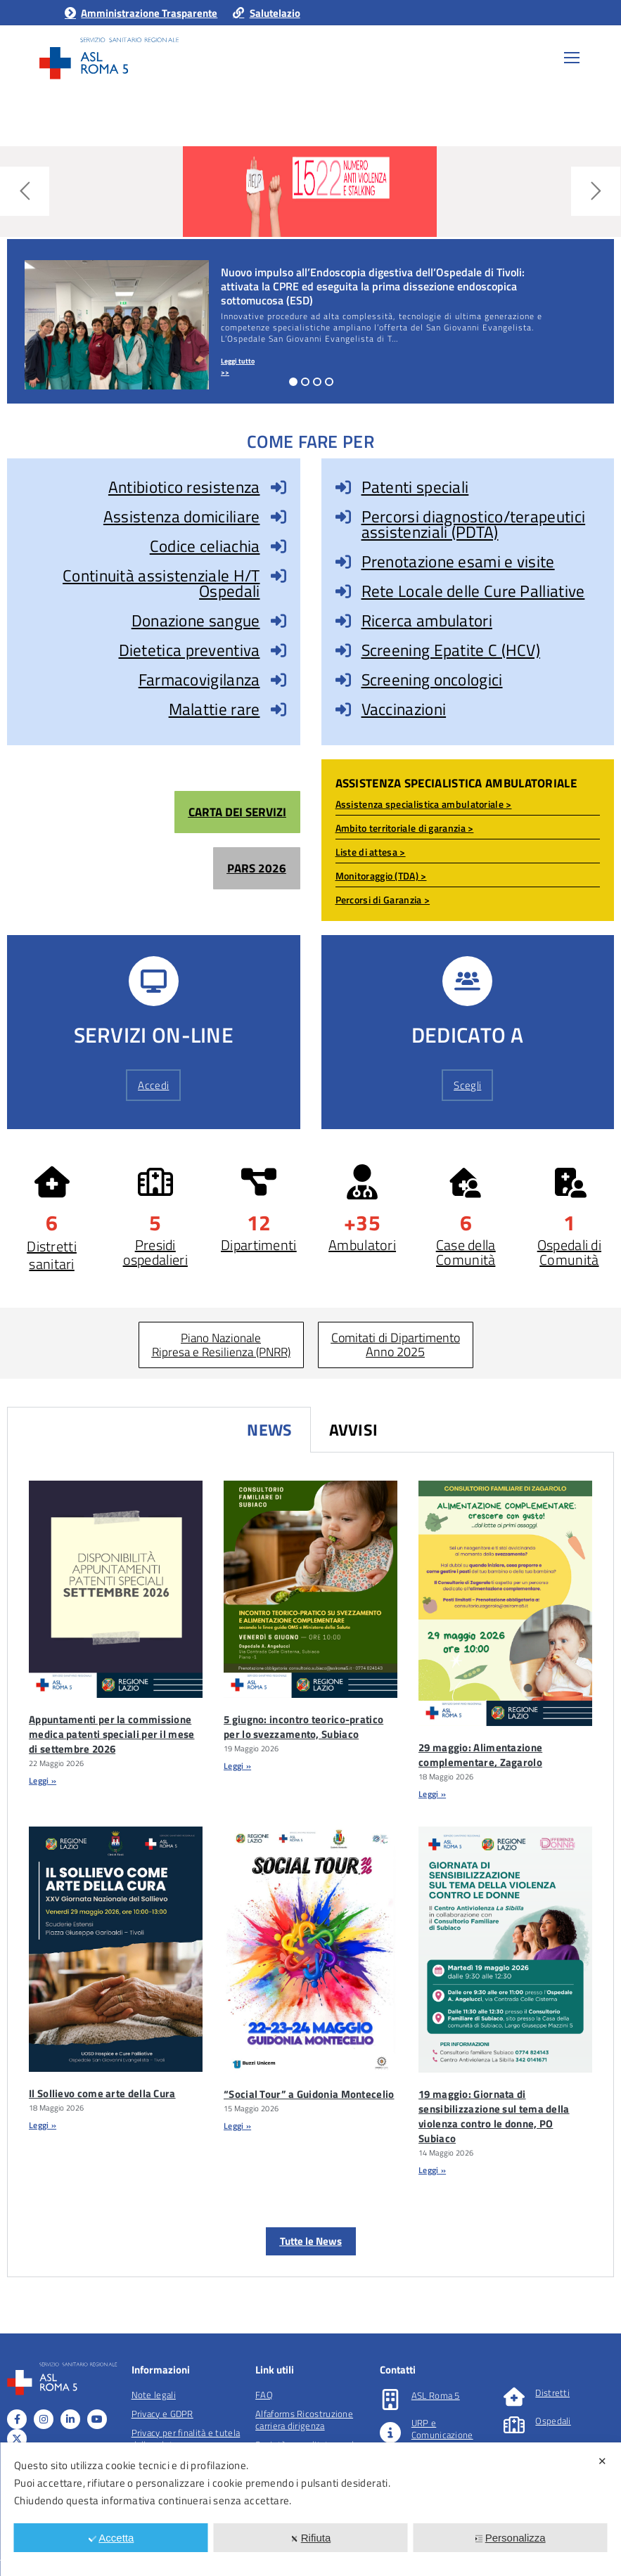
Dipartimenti (259, 1245)
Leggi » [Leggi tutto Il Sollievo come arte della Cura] (42, 2125)
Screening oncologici (432, 679)
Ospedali (552, 2421)
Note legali (154, 2395)
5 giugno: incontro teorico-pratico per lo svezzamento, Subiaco (303, 1726)
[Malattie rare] (278, 709)
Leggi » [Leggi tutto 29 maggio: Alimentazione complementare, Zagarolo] (432, 1794)
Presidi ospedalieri (155, 1252)
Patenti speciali (415, 487)
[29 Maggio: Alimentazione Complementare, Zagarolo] (505, 1604)
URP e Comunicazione (442, 2429)
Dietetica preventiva (189, 650)
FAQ (264, 2395)
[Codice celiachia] (278, 546)
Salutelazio (265, 13)
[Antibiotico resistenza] (278, 487)
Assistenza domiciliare (181, 516)
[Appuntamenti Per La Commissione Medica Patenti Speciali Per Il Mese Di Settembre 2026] (116, 1589)
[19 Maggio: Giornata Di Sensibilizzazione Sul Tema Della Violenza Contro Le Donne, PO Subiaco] (505, 1949)
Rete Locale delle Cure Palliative (473, 591)
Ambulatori (362, 1245)
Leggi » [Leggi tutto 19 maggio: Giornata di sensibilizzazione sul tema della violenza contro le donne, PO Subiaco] (432, 2170)
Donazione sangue (196, 620)
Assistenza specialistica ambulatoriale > (423, 804)
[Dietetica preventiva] (278, 650)
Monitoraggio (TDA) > (381, 875)
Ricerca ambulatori (426, 620)
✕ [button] (602, 2461)
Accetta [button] (111, 2538)
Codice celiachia (205, 546)
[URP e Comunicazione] (390, 2432)
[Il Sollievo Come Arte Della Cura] (116, 1949)
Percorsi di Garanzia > (382, 899)
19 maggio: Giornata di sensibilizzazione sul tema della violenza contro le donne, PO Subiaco (494, 2116)
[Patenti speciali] (343, 487)
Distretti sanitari (52, 1255)
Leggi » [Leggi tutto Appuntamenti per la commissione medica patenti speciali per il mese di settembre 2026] (42, 1780)
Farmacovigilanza (199, 679)
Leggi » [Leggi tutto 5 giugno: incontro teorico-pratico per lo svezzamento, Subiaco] (237, 1765)
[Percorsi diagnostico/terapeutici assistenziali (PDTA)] (343, 516)
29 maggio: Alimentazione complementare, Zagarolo (480, 1754)
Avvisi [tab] (353, 1429)
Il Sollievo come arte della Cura (102, 2093)
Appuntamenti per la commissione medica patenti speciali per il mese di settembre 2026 (112, 1734)
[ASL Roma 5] (390, 2399)
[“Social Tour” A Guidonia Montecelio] (310, 1949)
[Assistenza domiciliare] (278, 516)
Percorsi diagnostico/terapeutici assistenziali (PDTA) (473, 524)
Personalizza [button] (510, 2538)
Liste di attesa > (370, 851)
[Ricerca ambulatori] (343, 621)
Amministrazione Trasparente (140, 13)
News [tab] (269, 1429)
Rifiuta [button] (310, 2538)
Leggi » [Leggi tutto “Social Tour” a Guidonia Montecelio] (237, 2125)
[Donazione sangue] (278, 621)
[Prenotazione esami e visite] (343, 561)
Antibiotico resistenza (184, 487)
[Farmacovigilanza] (278, 680)
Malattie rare (214, 709)
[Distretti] (514, 2396)
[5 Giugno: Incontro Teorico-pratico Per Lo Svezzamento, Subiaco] (310, 1589)
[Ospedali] (514, 2424)
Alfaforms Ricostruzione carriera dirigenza (304, 2420)
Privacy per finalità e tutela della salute (186, 2439)
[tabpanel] (310, 1865)
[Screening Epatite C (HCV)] (343, 650)
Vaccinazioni (404, 709)
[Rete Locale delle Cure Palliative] (343, 591)
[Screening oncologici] (343, 680)
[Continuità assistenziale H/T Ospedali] (278, 576)
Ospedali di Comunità (569, 1252)
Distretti (552, 2392)
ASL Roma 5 (435, 2395)
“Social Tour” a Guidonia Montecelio (309, 2094)
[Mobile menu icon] (572, 58)
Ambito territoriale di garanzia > (404, 827)
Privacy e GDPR (162, 2414)
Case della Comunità (466, 1252)
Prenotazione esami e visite (458, 561)
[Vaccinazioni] (343, 709)
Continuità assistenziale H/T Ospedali (161, 583)
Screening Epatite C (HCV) (451, 650)
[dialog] (310, 2509)
